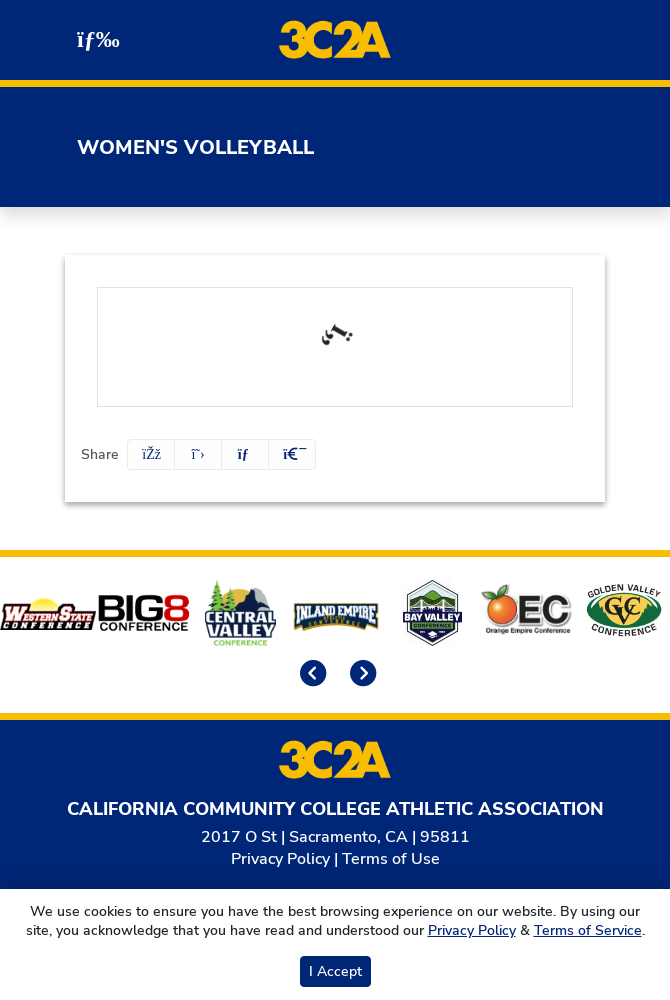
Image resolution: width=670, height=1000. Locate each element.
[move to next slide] (360, 675)
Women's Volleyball (195, 147)
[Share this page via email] (245, 454)
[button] (292, 454)
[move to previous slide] (310, 675)
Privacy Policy (280, 859)
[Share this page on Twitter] (198, 454)
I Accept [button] (335, 971)
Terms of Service (588, 930)
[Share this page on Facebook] (151, 454)
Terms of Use (391, 859)
